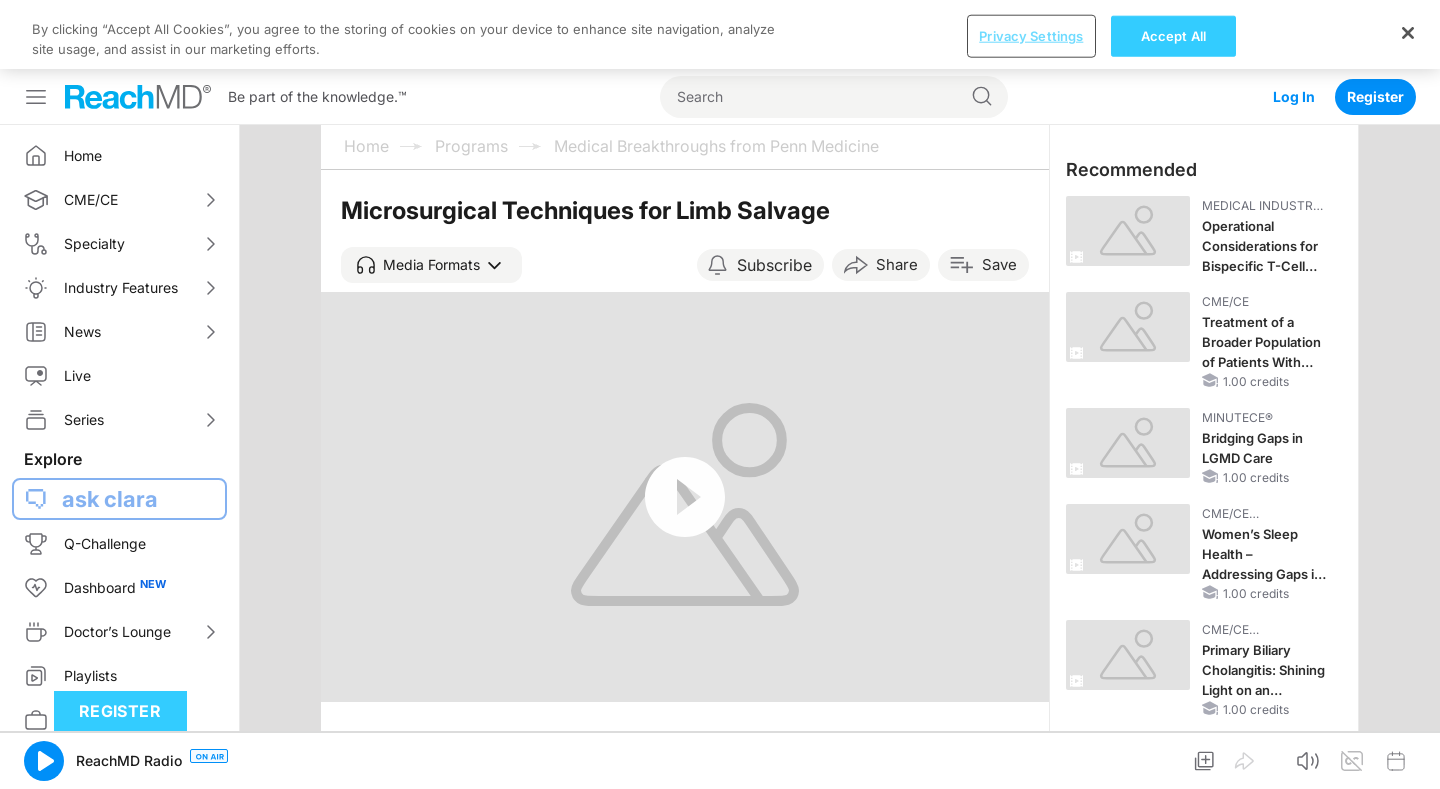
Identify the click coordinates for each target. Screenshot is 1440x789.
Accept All (1173, 35)
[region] (720, 34)
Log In (1294, 96)
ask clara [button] (110, 499)
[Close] (1408, 33)
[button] (431, 265)
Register (1375, 96)
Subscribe (774, 265)
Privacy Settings (1031, 35)
